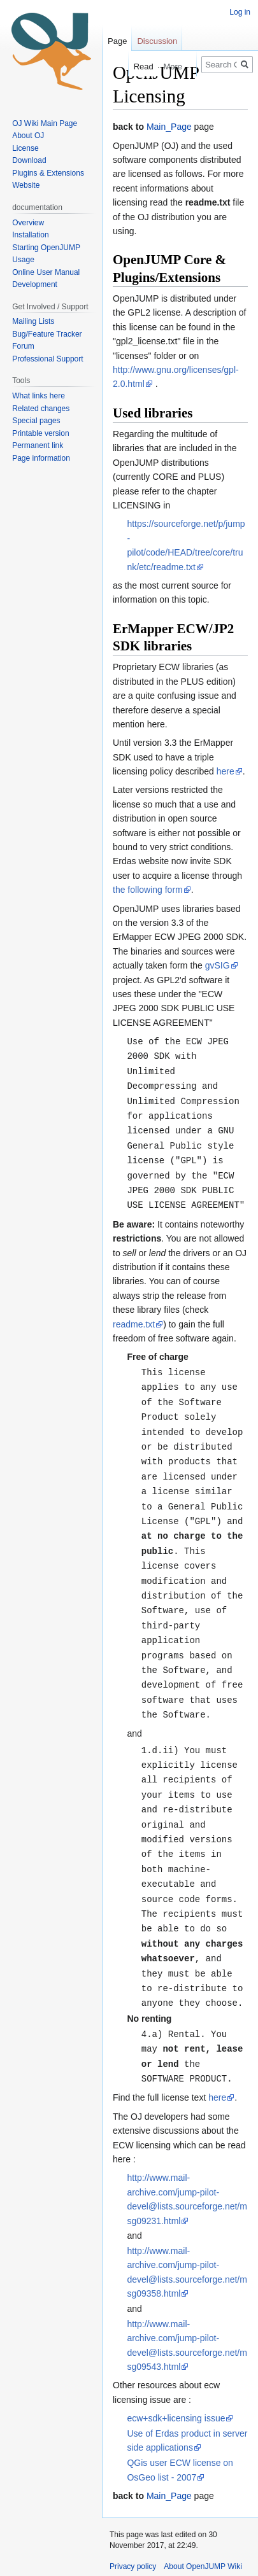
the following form (148, 890)
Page (117, 41)
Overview (28, 222)
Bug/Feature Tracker (47, 334)
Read (133, 66)
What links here (38, 395)
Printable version (40, 433)
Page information (41, 458)
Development (34, 284)
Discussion (157, 41)
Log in (239, 12)
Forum (23, 346)
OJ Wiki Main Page (44, 123)
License (26, 148)
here (225, 771)
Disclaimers (129, 2552)
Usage (23, 259)
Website (25, 185)
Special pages (36, 420)
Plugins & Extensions (48, 173)
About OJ (28, 135)
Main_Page (169, 127)
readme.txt (134, 1317)
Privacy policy (133, 2529)
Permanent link (37, 445)
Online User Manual (46, 272)
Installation (30, 234)
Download (30, 160)
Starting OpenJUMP (46, 247)
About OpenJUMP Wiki (203, 2529)
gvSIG (217, 965)
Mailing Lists (33, 321)
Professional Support (47, 358)
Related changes (40, 408)
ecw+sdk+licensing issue (176, 2381)
